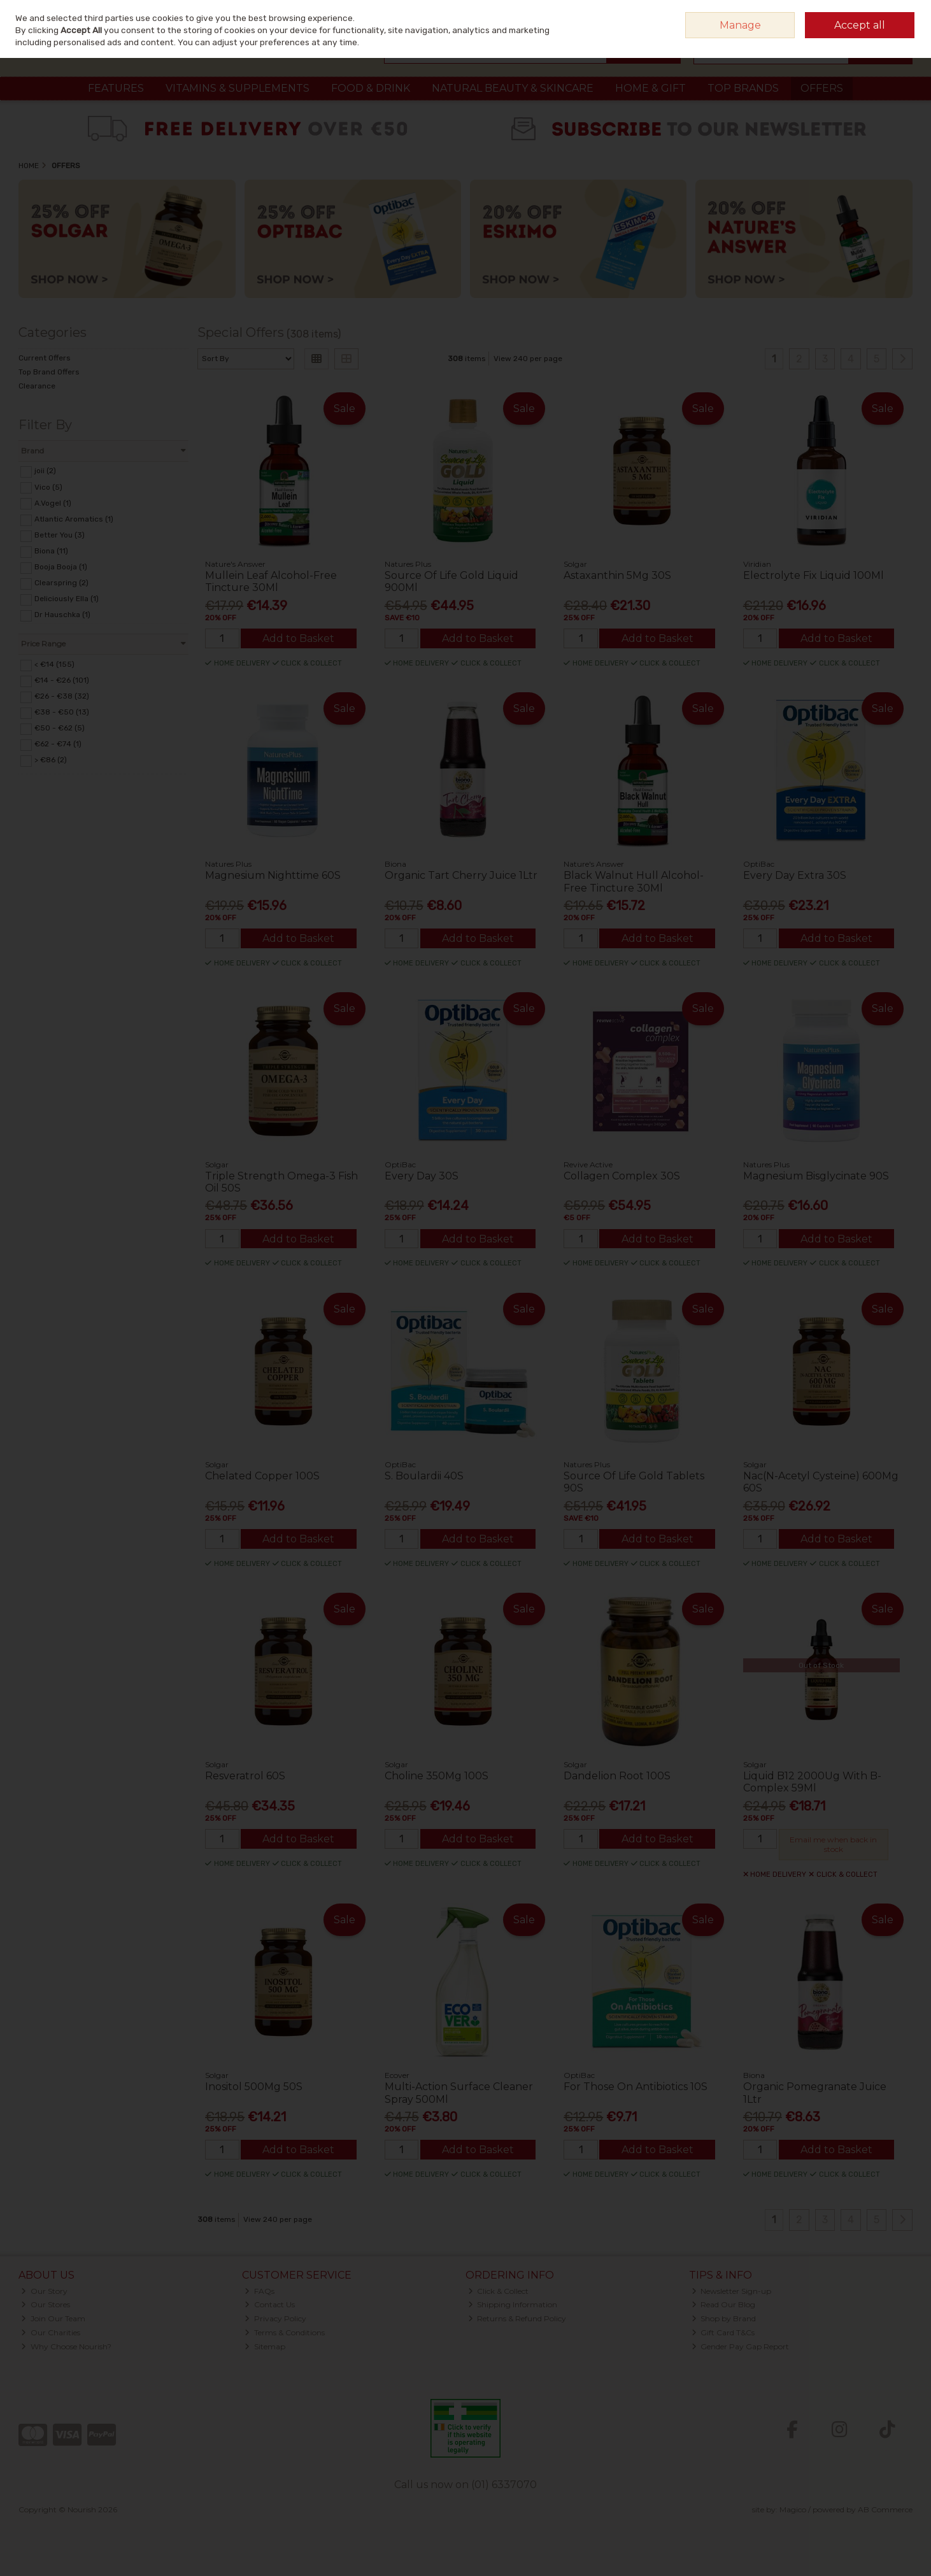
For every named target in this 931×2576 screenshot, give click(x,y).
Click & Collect (498, 2291)
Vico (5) (48, 486)
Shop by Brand (724, 2318)
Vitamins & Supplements (237, 88)
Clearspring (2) (61, 582)
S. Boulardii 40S (424, 1476)
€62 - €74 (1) (58, 743)
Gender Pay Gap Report (741, 2346)
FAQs (259, 2291)
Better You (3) (59, 534)
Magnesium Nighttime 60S (273, 875)
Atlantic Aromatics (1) (73, 519)
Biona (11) (51, 550)
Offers (821, 88)
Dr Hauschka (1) (62, 614)
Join (905, 15)
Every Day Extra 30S (794, 875)
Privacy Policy (275, 2318)
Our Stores (45, 2304)
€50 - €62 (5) (59, 727)
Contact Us (270, 2304)
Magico (792, 2509)
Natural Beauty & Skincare (512, 88)
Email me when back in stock (833, 1844)
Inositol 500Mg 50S (253, 2087)
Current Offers (44, 357)
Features (116, 88)
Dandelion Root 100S (617, 1776)
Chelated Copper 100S (262, 1476)
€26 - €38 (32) (61, 696)
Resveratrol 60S (245, 1776)
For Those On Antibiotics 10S (635, 2087)
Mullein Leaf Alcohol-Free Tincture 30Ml (271, 581)
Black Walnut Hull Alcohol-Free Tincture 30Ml (634, 881)
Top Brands (743, 88)
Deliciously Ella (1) (66, 598)
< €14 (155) (54, 664)
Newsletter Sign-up (732, 2291)
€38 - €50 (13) (61, 712)
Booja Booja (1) (60, 566)
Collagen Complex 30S (622, 1176)
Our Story (44, 2291)
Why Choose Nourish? (66, 2346)
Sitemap (265, 2346)
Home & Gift (650, 88)
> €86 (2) (50, 759)
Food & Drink (370, 88)
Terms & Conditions (285, 2332)
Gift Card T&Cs (723, 2332)
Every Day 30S (421, 1176)
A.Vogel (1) (52, 502)
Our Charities (50, 2332)
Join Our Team (53, 2318)
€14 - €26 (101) (61, 680)
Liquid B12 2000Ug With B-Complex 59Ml (812, 1782)
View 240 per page (528, 358)
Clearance (36, 385)
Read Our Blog (724, 2304)
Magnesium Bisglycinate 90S (816, 1176)
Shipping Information (513, 2304)
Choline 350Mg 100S (436, 1776)
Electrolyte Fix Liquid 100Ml (813, 575)
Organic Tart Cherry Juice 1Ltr (461, 875)
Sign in (875, 15)
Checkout (880, 51)
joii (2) (45, 470)
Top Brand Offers (49, 371)
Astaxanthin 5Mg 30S (617, 575)
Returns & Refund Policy (517, 2318)
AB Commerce (885, 2509)
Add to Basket (298, 638)
